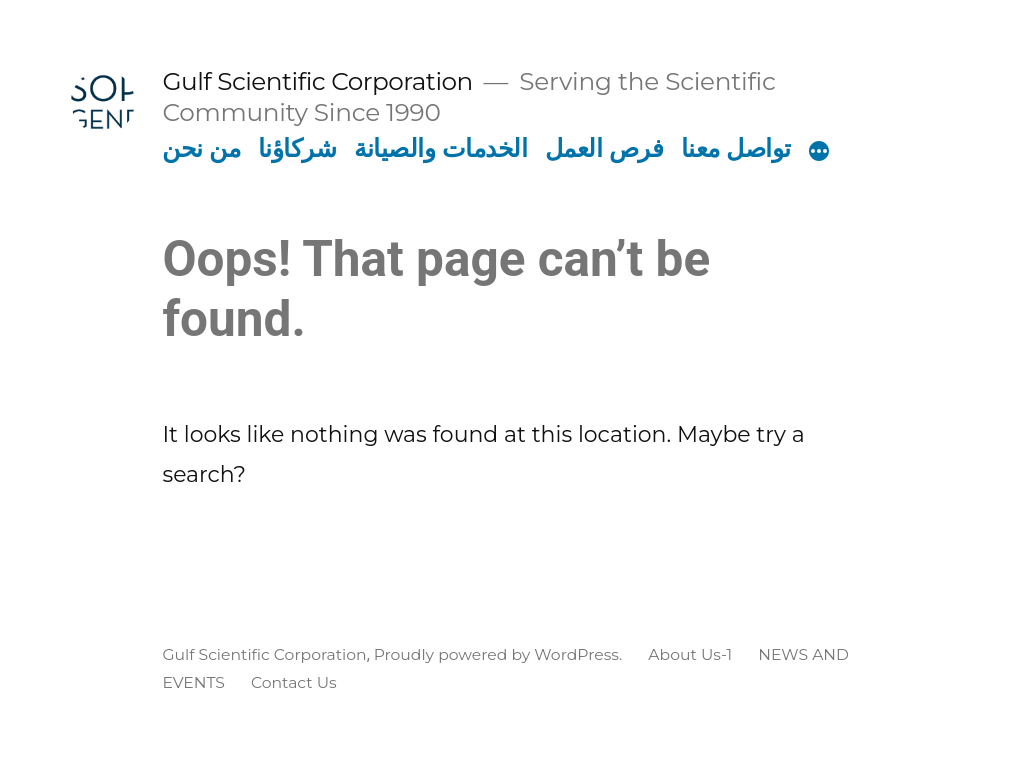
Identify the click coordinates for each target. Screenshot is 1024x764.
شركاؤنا (297, 148)
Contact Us (294, 682)
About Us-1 (690, 654)
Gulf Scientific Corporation (317, 81)
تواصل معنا (736, 148)
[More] (819, 152)
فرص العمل (604, 148)
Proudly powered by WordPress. (500, 654)
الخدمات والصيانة (440, 148)
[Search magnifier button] (842, 540)
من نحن (201, 148)
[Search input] (504, 540)
